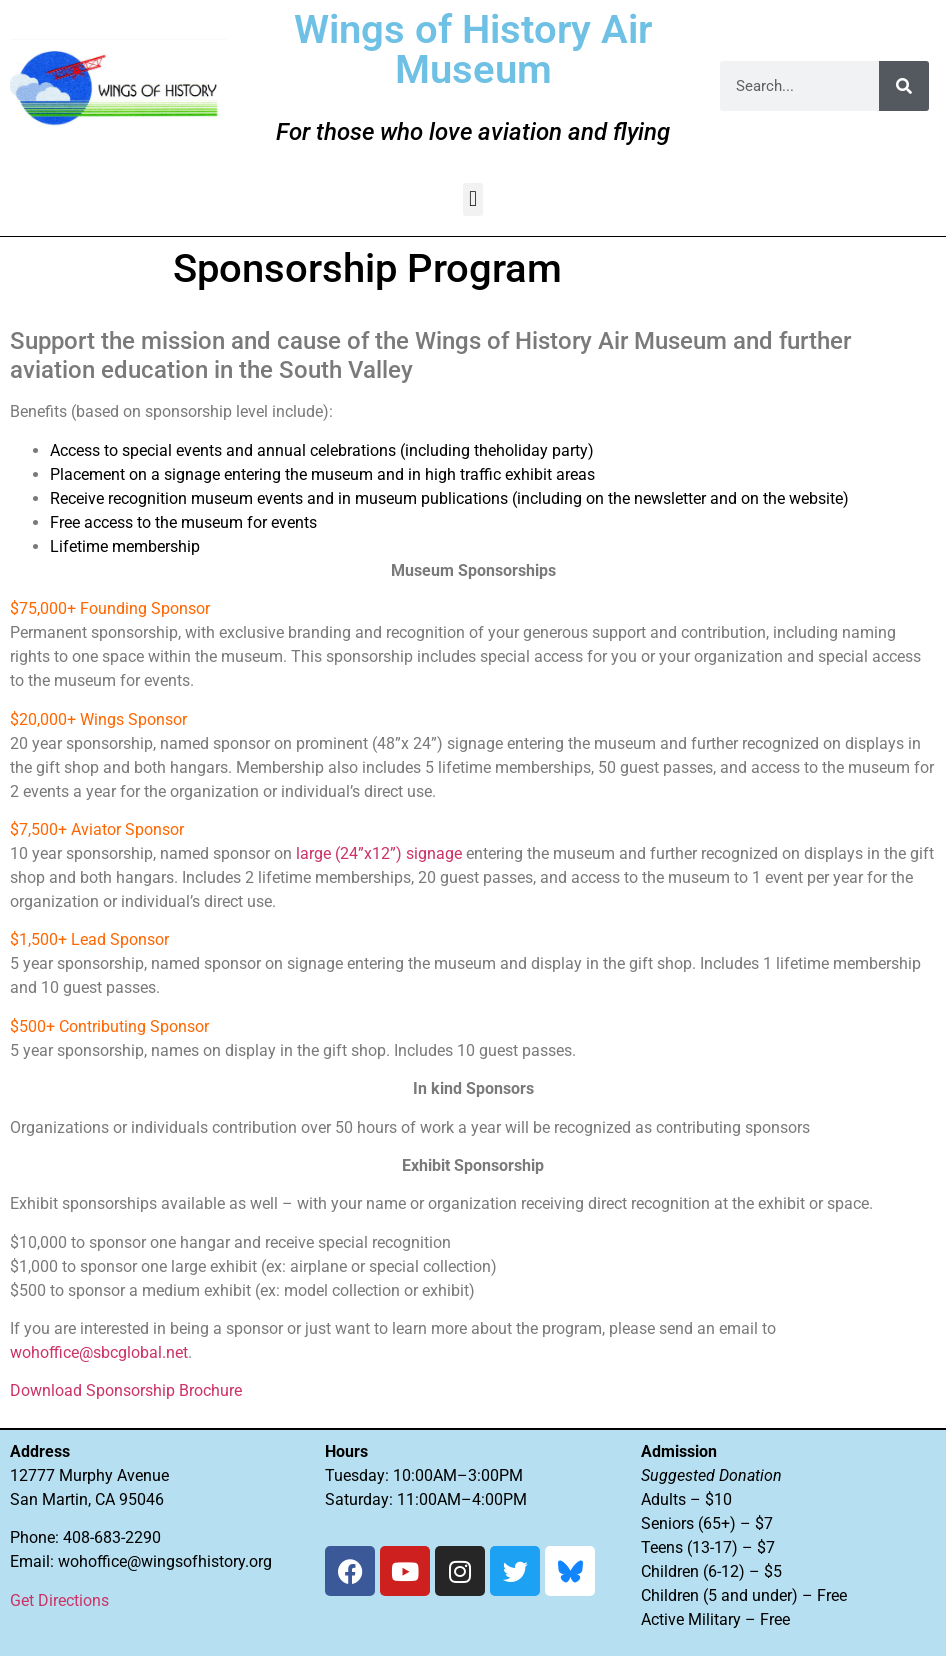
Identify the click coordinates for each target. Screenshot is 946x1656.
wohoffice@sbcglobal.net (99, 1352)
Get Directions (59, 1600)
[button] (472, 199)
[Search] (904, 86)
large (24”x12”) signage (379, 853)
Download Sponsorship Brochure (126, 1390)
